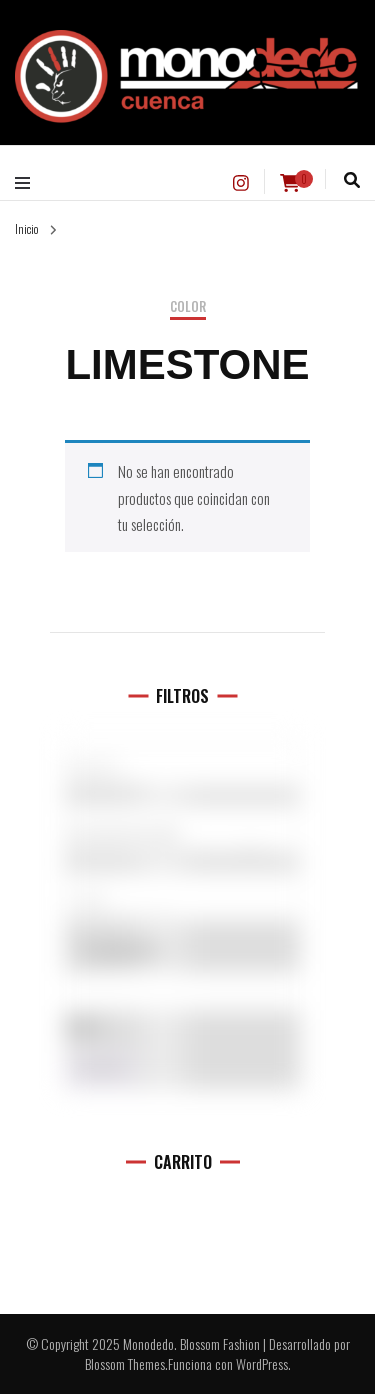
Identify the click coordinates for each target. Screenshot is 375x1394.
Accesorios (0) (182, 835)
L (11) (182, 902)
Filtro (101, 1070)
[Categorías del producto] (182, 829)
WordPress (262, 1363)
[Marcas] (182, 763)
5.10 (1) (182, 769)
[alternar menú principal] (27, 182)
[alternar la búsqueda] (352, 180)
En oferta (123, 950)
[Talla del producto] (182, 896)
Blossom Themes (125, 1363)
